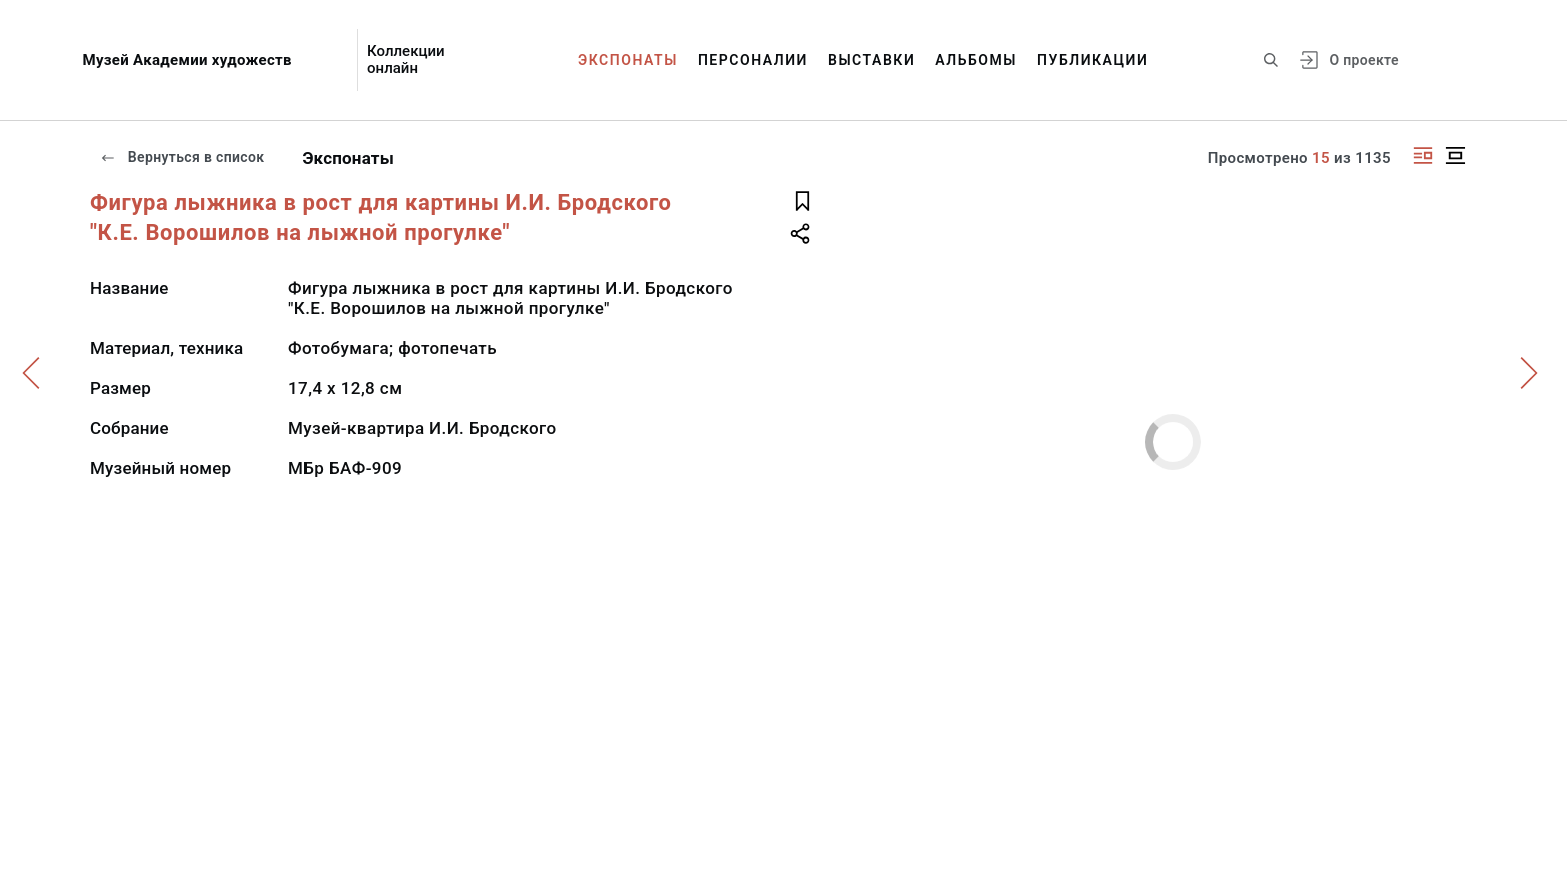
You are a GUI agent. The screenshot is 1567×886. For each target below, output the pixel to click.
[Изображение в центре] (1455, 155)
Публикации (1092, 60)
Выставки (871, 60)
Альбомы (976, 60)
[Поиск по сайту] (1271, 60)
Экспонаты (628, 60)
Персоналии (753, 60)
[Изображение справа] (1423, 155)
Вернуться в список (182, 157)
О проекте (1363, 60)
